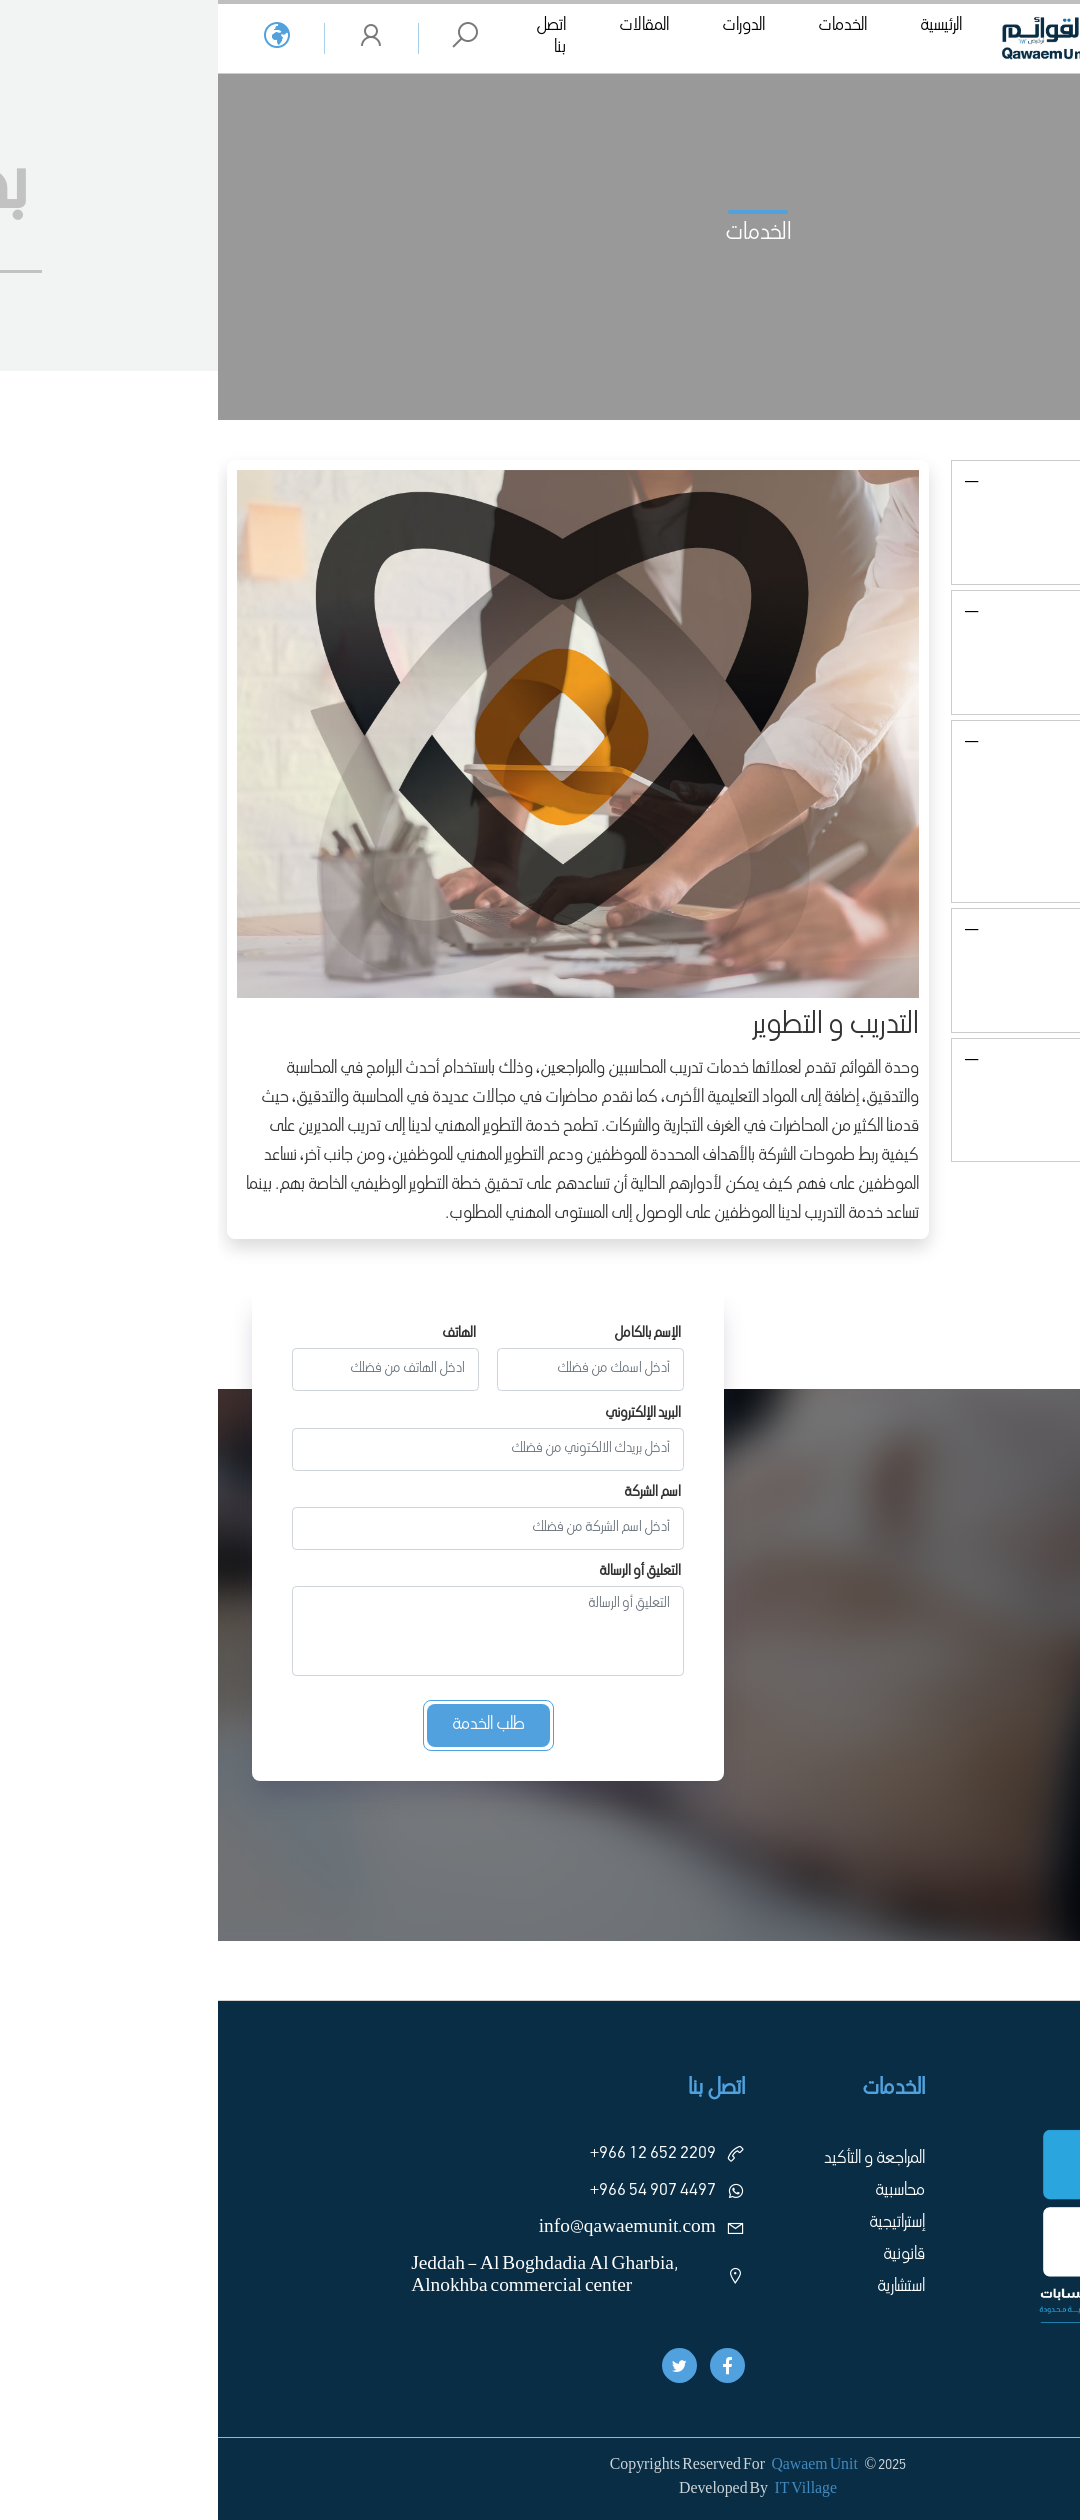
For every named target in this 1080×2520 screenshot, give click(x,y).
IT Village (587, 2490)
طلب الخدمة (270, 1725)
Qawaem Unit (596, 2466)
